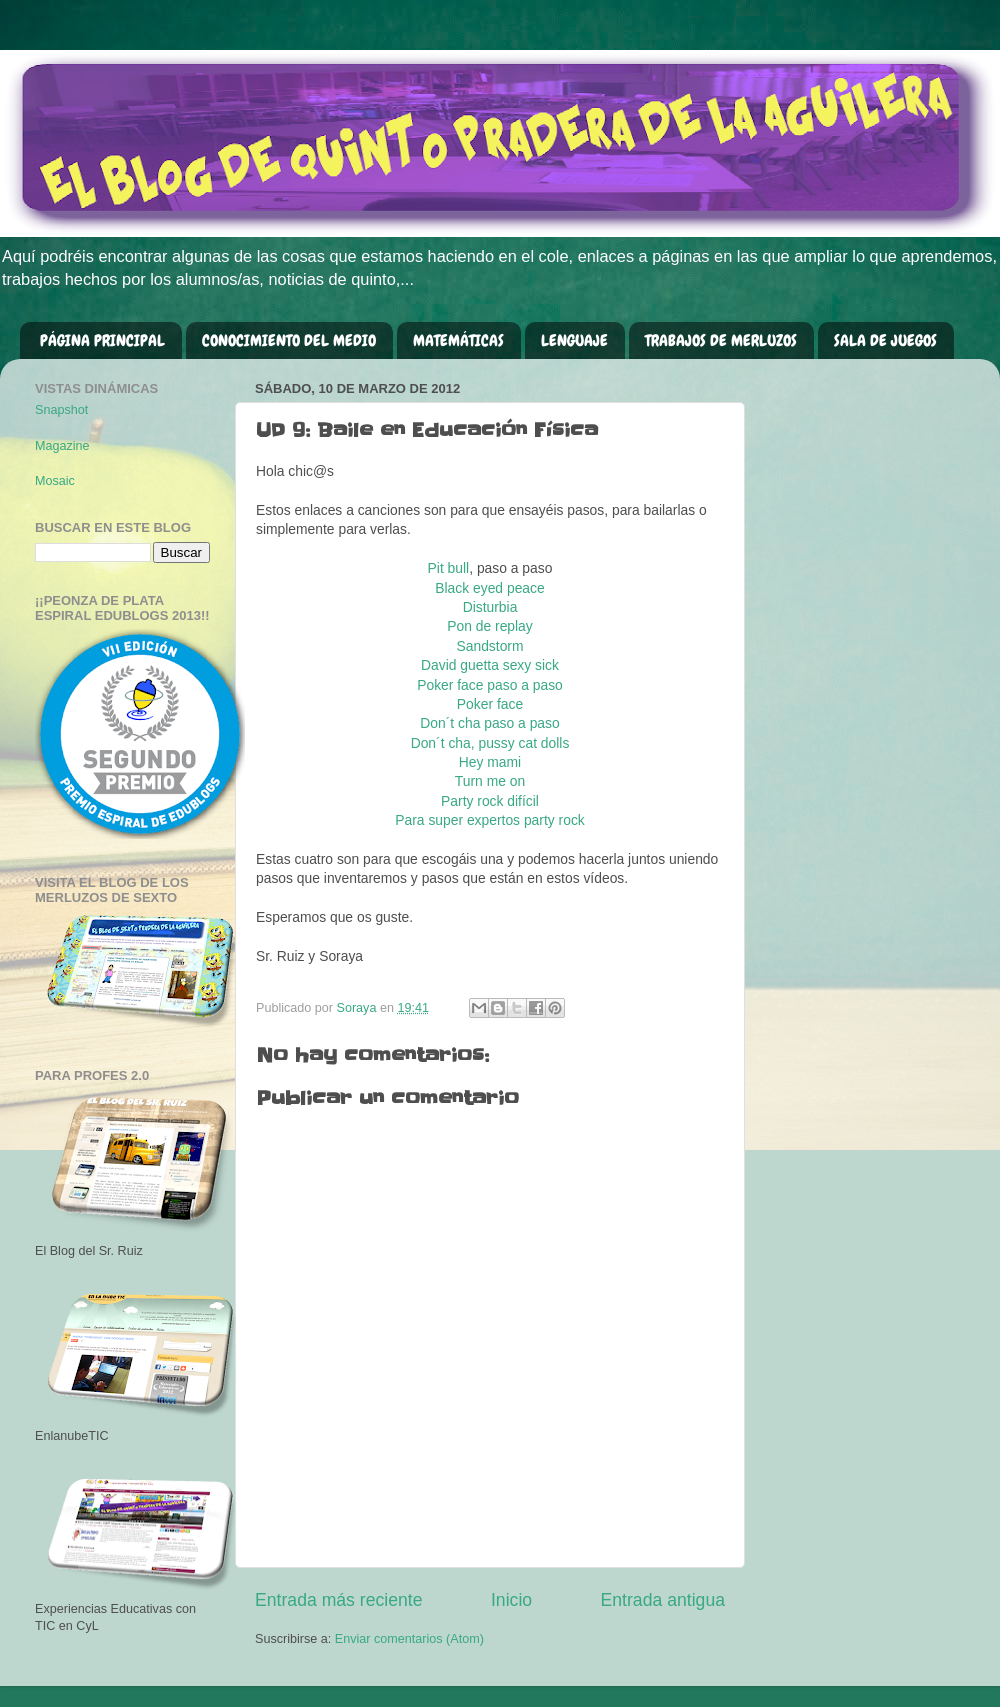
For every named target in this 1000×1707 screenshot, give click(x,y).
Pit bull (449, 568)
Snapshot (61, 410)
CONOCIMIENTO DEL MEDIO (289, 340)
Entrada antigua (663, 1600)
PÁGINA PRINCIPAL (102, 340)
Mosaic (55, 481)
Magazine (62, 446)
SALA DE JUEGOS (885, 340)
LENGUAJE (574, 340)
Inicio (511, 1600)
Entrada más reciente (339, 1600)
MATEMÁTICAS (458, 340)
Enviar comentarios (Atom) (409, 1639)
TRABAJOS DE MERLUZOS (721, 340)
